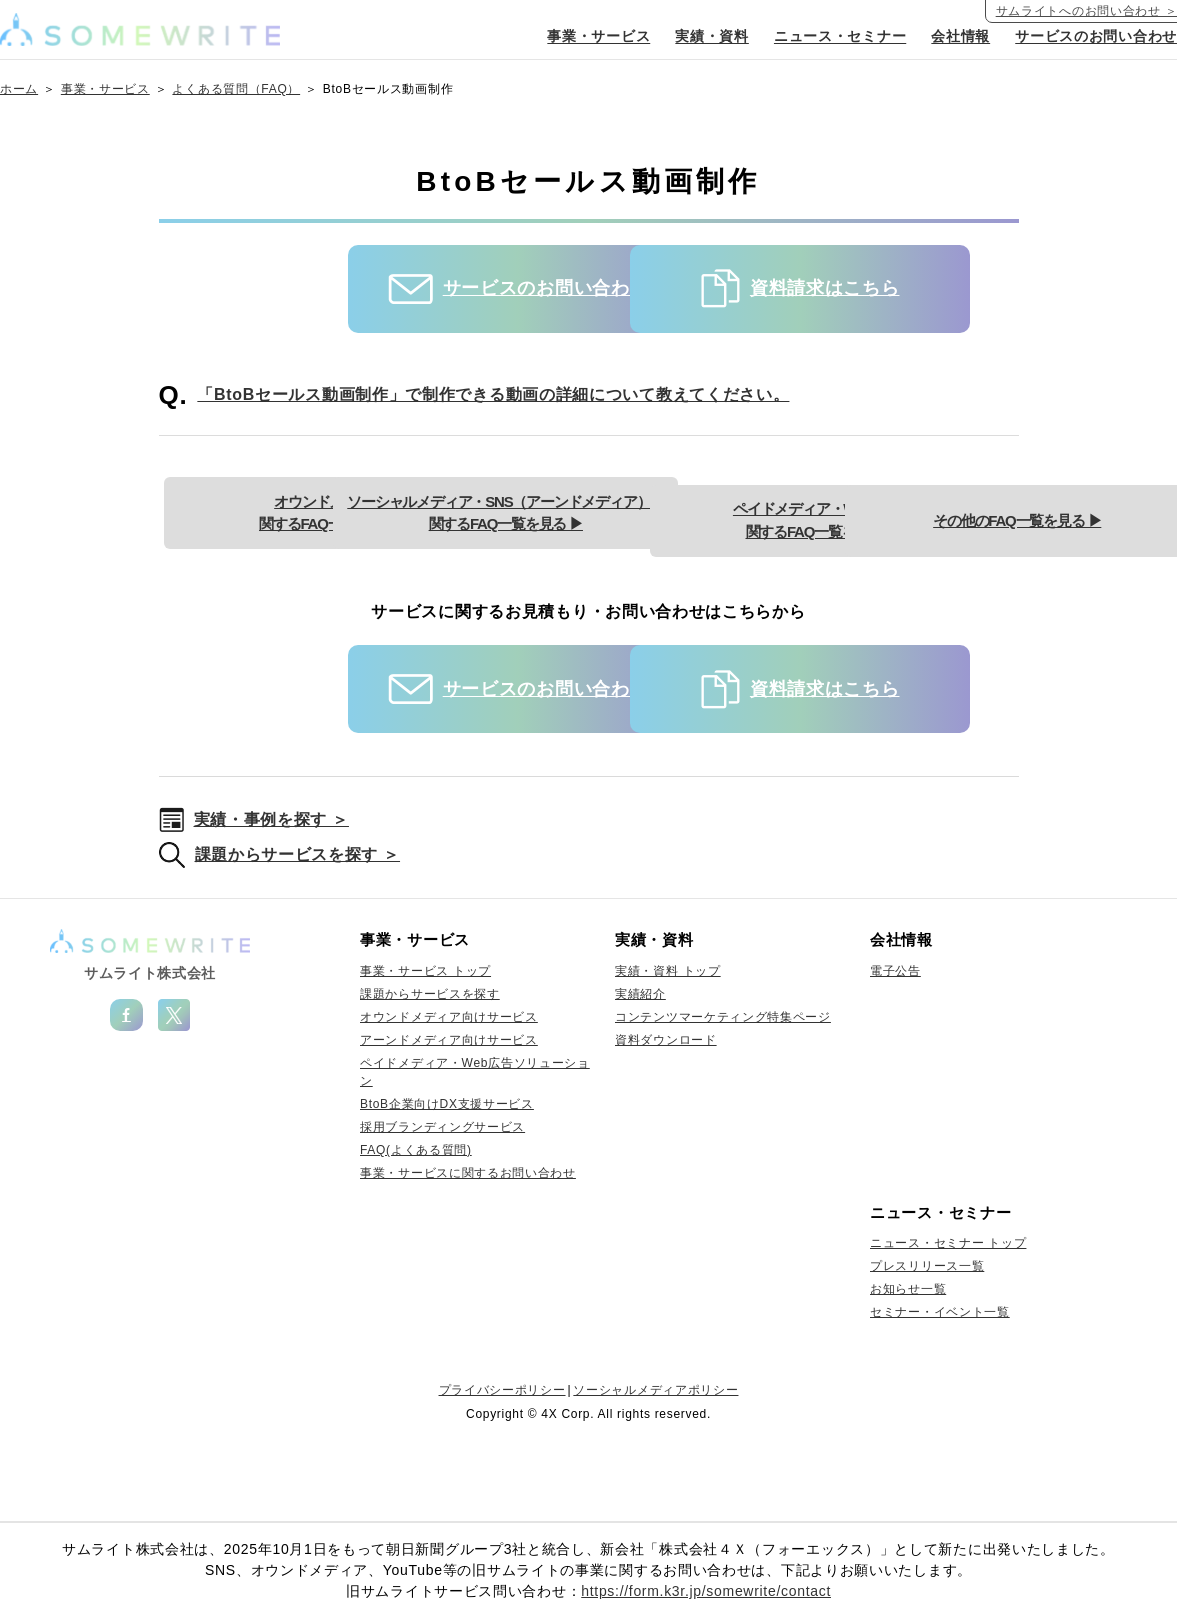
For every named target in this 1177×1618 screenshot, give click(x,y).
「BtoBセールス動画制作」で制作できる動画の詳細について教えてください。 (493, 394)
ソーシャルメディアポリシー (655, 1462)
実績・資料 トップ (668, 1043)
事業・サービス (599, 37)
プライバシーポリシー (502, 1462)
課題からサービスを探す (430, 1066)
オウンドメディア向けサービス (449, 1089)
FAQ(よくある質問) (416, 1222)
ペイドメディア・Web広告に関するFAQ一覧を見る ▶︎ (409, 592)
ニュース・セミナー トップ (948, 1315)
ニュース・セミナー (840, 37)
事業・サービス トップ (425, 1043)
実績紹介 (640, 1066)
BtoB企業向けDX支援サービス (447, 1176)
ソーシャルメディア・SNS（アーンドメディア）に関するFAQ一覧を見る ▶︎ (768, 505)
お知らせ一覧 (908, 1361)
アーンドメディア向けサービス (449, 1112)
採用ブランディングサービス (442, 1199)
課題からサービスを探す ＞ (298, 926)
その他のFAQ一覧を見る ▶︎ (768, 592)
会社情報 (960, 37)
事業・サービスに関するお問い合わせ (468, 1245)
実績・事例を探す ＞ (271, 891)
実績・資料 (713, 37)
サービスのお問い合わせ (1096, 37)
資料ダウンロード (666, 1112)
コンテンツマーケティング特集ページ (723, 1089)
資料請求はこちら (794, 288)
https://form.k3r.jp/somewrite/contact (706, 1591)
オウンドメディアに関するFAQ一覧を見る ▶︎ (408, 505)
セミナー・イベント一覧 (940, 1384)
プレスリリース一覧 (927, 1338)
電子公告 (895, 1043)
